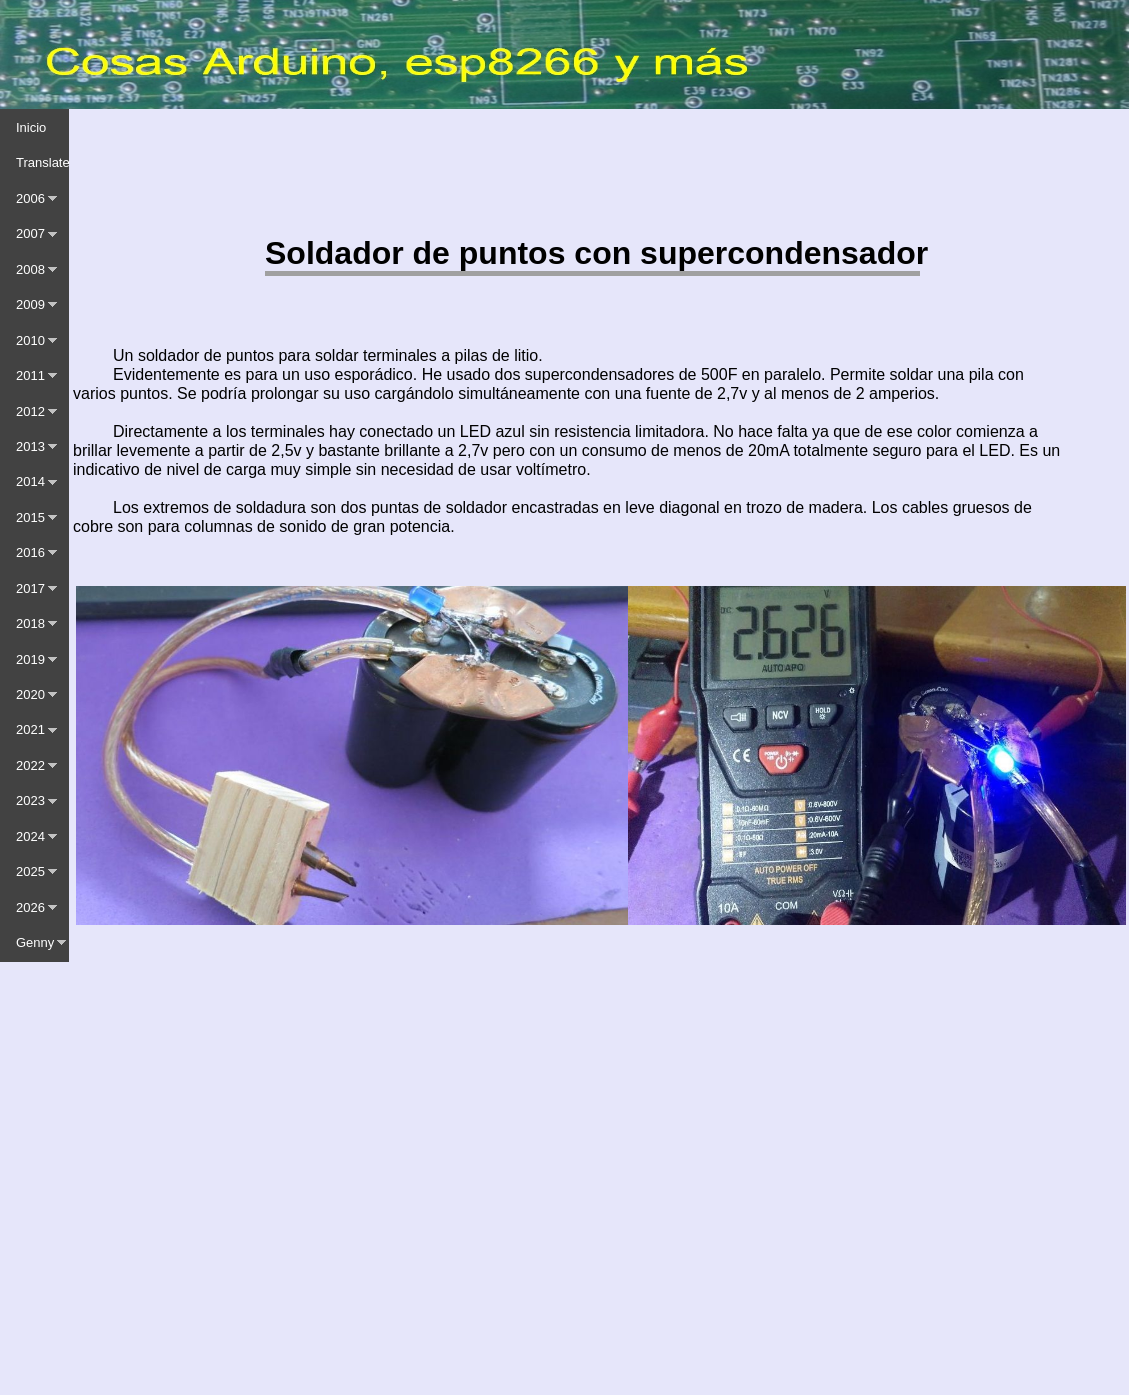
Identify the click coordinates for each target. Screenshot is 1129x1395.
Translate (43, 162)
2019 (30, 659)
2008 (30, 269)
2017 (30, 588)
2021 (30, 729)
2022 (30, 765)
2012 (30, 411)
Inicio (31, 127)
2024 (30, 836)
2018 (30, 623)
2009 (30, 304)
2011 (30, 375)
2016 (30, 552)
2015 (30, 517)
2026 (30, 907)
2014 (30, 481)
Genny (35, 942)
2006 (30, 198)
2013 (30, 446)
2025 (30, 871)
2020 (30, 694)
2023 (30, 800)
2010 (30, 340)
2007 (30, 233)
